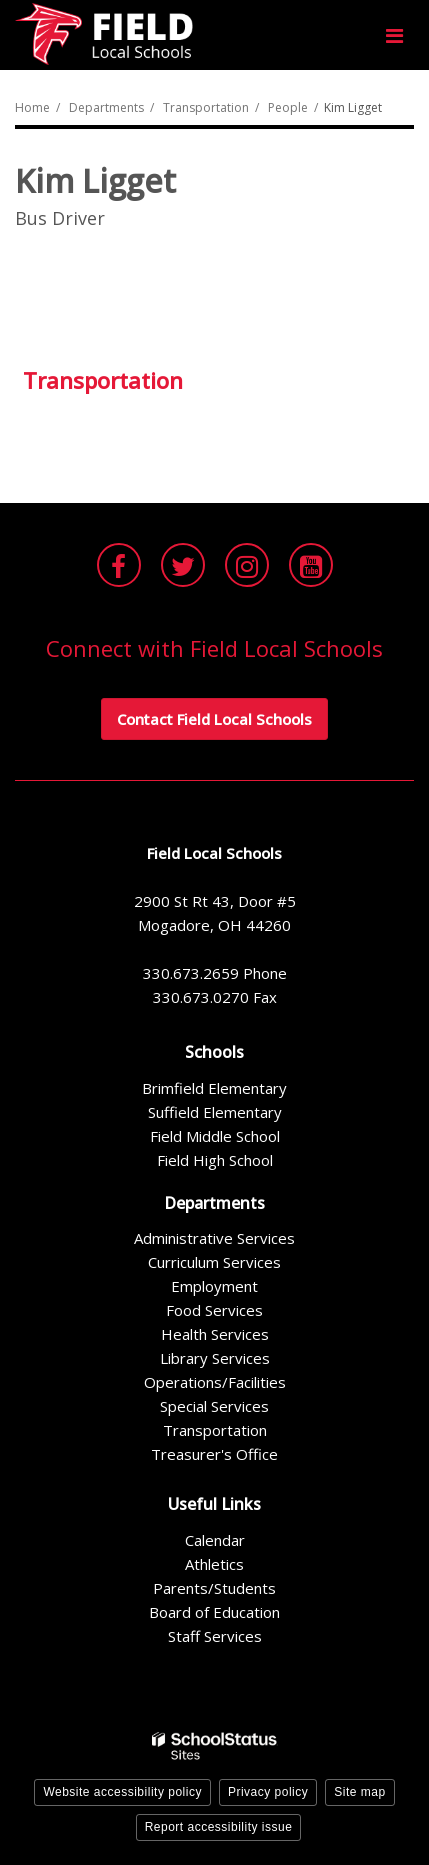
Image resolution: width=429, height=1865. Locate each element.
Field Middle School (215, 1136)
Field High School (215, 1160)
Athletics (214, 1564)
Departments (106, 107)
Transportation (206, 107)
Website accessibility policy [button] (122, 1792)
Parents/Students (214, 1588)
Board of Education (214, 1612)
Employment (214, 1286)
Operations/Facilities (215, 1382)
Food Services (214, 1310)
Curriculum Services (214, 1262)
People (288, 107)
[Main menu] (394, 35)
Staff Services (215, 1636)
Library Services (215, 1358)
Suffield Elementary (215, 1112)
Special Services (214, 1406)
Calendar (215, 1540)
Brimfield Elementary (214, 1088)
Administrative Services (214, 1238)
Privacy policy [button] (268, 1792)
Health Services (215, 1334)
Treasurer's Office (214, 1454)
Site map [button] (359, 1792)
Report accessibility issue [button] (219, 1827)
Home (32, 107)
